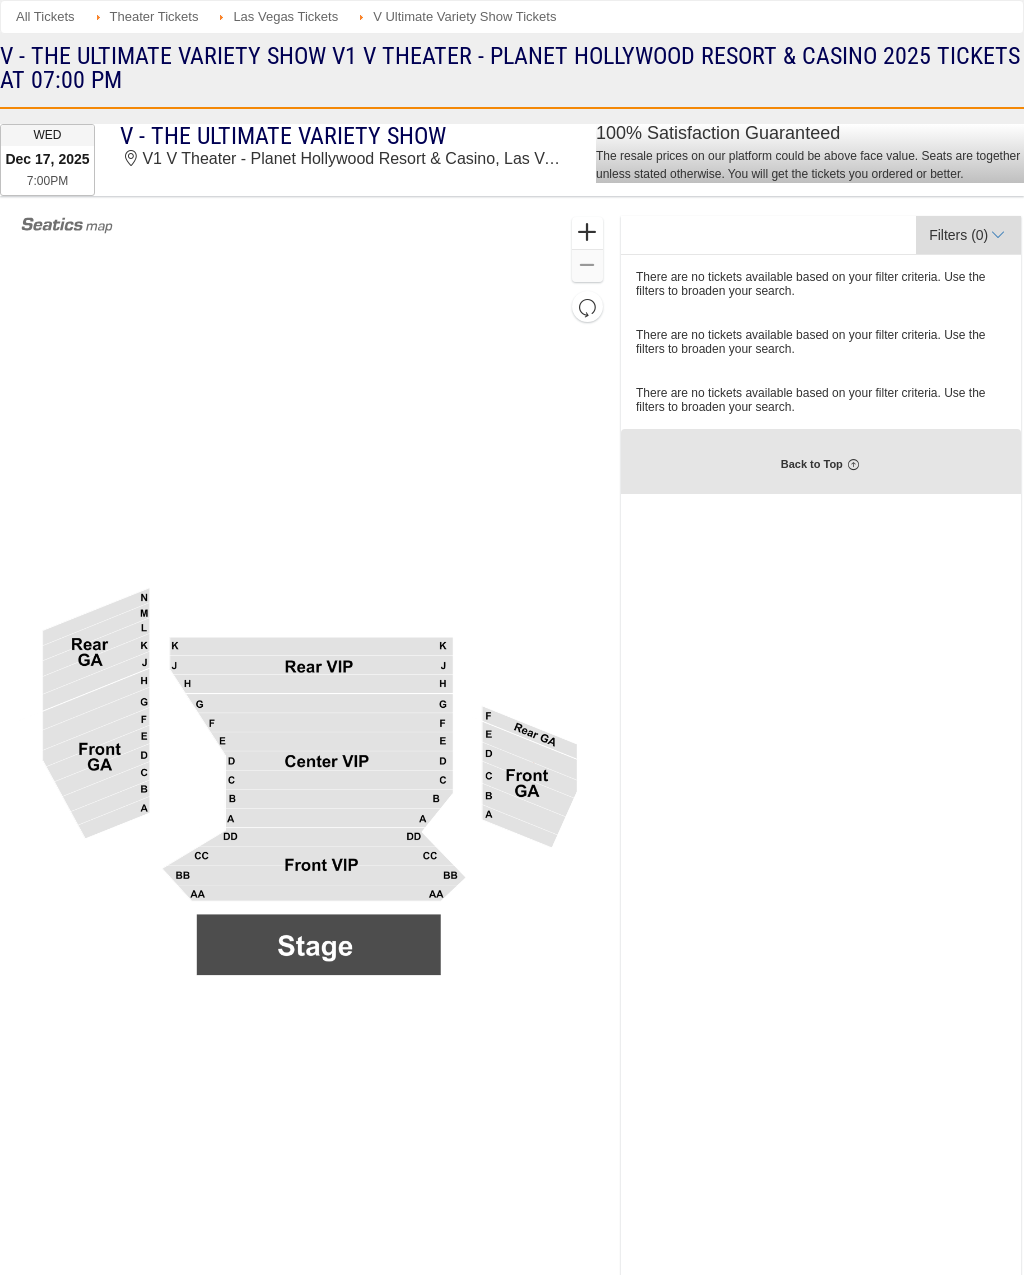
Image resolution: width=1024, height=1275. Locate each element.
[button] (587, 233)
